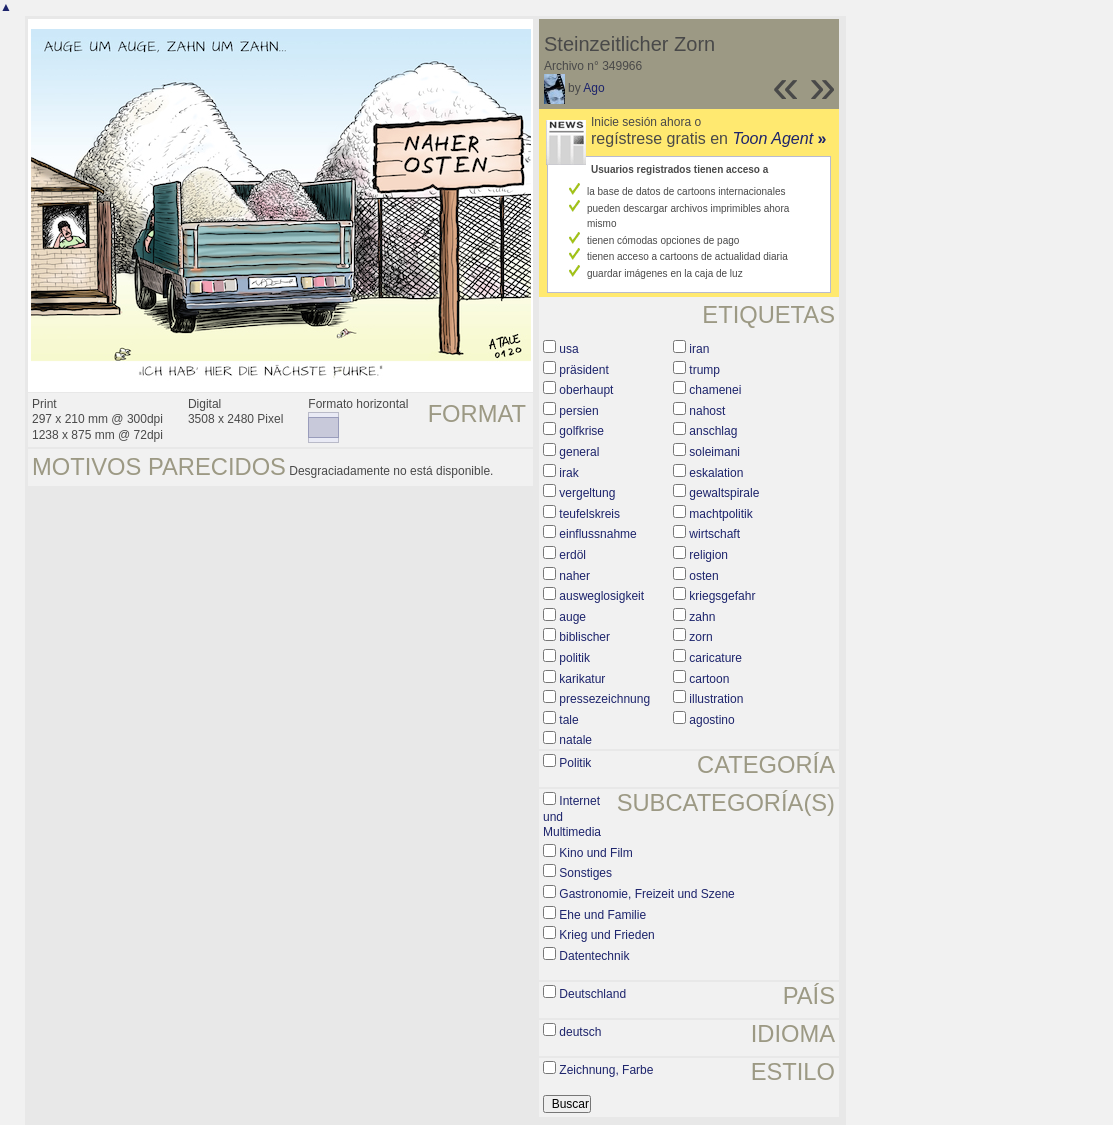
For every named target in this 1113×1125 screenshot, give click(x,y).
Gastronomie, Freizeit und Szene (646, 894)
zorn (700, 637)
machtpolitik (720, 514)
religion (708, 555)
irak (568, 473)
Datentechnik (594, 956)
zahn (702, 617)
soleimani (714, 452)
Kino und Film (595, 853)
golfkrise (581, 431)
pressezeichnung (604, 699)
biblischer (584, 637)
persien (578, 411)
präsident (583, 370)
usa (568, 349)
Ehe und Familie (602, 915)
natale (575, 740)
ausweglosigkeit (601, 596)
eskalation (716, 473)
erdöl (572, 555)
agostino (711, 720)
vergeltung (587, 493)
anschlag (713, 431)
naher (574, 576)
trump (704, 370)
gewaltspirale (724, 493)
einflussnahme (597, 534)
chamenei (715, 390)
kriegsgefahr (722, 596)
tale (568, 720)
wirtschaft (714, 534)
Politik (575, 763)
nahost (707, 411)
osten (703, 576)
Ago (593, 88)
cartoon (709, 679)
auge (572, 617)
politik (574, 658)
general (579, 452)
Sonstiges (585, 873)
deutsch (580, 1032)
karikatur (582, 679)
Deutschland (592, 994)
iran (699, 349)
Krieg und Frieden (606, 935)
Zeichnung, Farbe (606, 1070)
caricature (715, 658)
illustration (716, 699)
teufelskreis (589, 514)
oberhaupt (586, 390)
